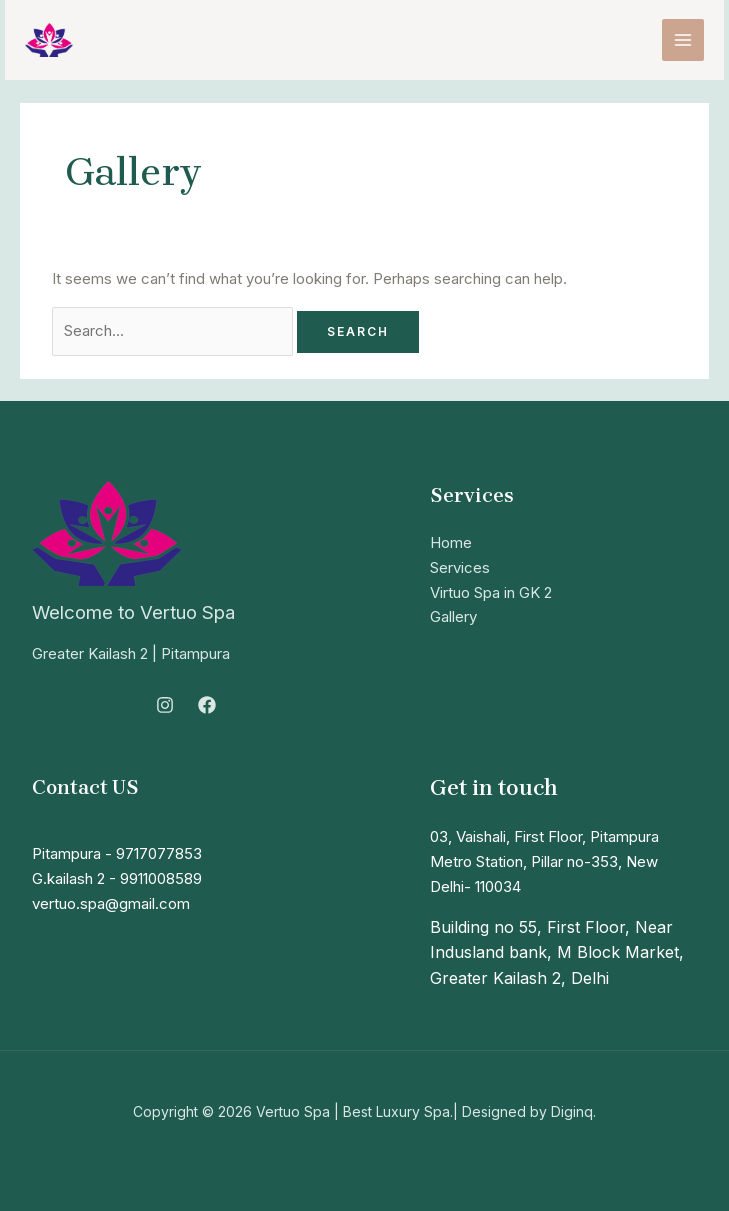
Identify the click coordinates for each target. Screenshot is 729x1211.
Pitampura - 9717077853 (117, 853)
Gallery (453, 616)
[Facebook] (207, 705)
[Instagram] (165, 705)
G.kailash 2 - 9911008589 (117, 878)
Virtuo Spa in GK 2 (491, 592)
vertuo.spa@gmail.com (111, 903)
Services (460, 567)
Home (451, 542)
